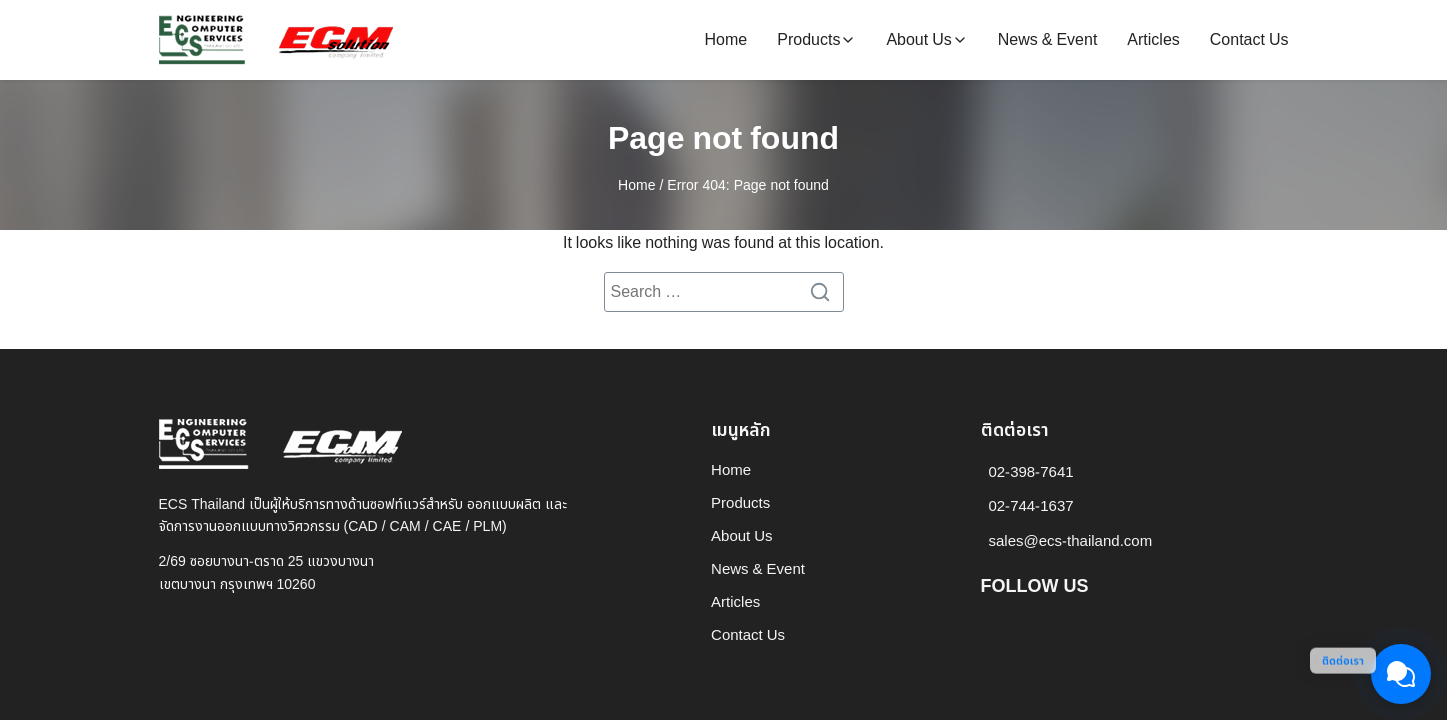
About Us (918, 40)
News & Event (1048, 40)
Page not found (723, 139)
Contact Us (1249, 40)
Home (726, 40)
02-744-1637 (1031, 506)
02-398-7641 (1031, 472)
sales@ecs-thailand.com (1071, 541)
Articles (1153, 40)
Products (808, 40)
